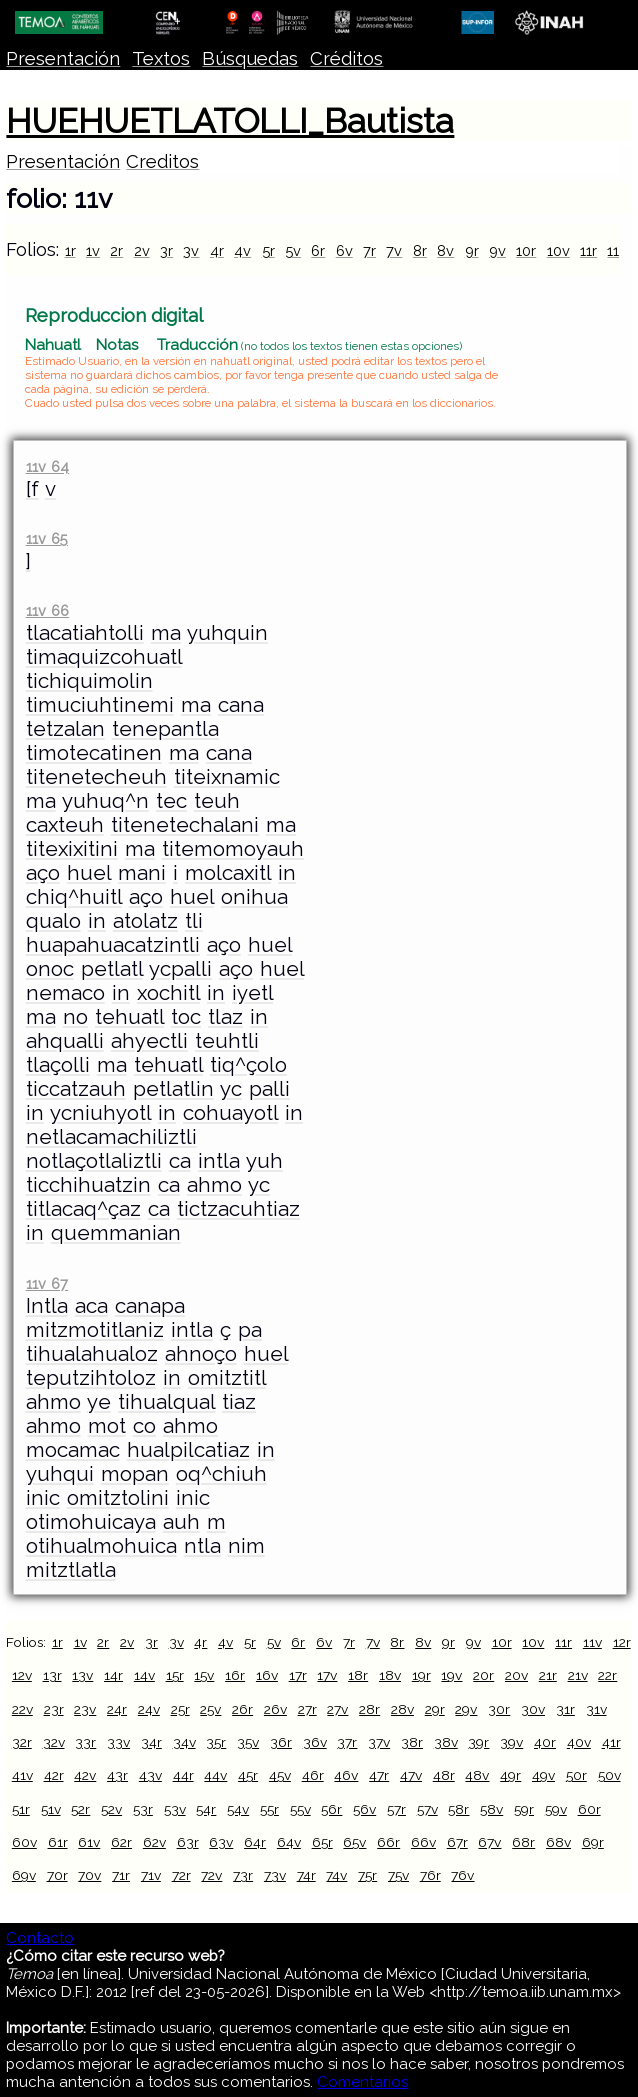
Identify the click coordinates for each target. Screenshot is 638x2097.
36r (281, 1742)
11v (617, 250)
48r (444, 1775)
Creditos (162, 161)
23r (54, 1709)
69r (593, 1842)
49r (510, 1775)
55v (300, 1809)
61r (58, 1842)
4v (242, 250)
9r (472, 250)
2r (116, 250)
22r (607, 1675)
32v (54, 1742)
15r (175, 1675)
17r (298, 1675)
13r (52, 1675)
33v (118, 1742)
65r (322, 1842)
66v (423, 1842)
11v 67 (47, 1283)
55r (269, 1809)
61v (89, 1842)
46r (313, 1775)
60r (589, 1809)
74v (336, 1875)
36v (315, 1742)
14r (113, 1675)
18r (358, 1675)
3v (191, 250)
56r (331, 1809)
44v (215, 1775)
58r (458, 1809)
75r (367, 1875)
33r (85, 1742)
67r (457, 1842)
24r (117, 1709)
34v (184, 1742)
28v (402, 1709)
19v (451, 1675)
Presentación (63, 58)
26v (275, 1709)
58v (491, 1809)
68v (558, 1842)
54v (238, 1809)
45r (248, 1775)
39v (511, 1742)
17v (327, 1675)
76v (462, 1875)
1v (93, 250)
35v (248, 1742)
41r (611, 1742)
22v (22, 1709)
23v (85, 1709)
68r (523, 1842)
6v (344, 250)
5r (268, 250)
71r (121, 1875)
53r (143, 1809)
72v (211, 1875)
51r (21, 1809)
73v (275, 1875)
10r (526, 250)
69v (24, 1875)
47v (411, 1775)
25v (210, 1709)
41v (22, 1775)
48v (477, 1775)
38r (412, 1742)
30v (533, 1709)
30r (499, 1709)
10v (558, 250)
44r (183, 1775)
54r (206, 1809)
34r (151, 1742)
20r (483, 1675)
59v (556, 1809)
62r (121, 1842)
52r (80, 1809)
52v (111, 1809)
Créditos (346, 58)
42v (85, 1775)
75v (398, 1875)
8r (420, 250)
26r (242, 1709)
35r (216, 1742)
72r (181, 1875)
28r (369, 1709)
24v (149, 1709)
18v (390, 1675)
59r (524, 1809)
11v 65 (47, 538)
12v (22, 1675)
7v (394, 250)
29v (466, 1709)
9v (497, 250)
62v (154, 1842)
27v (337, 1709)
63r (188, 1842)
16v (267, 1675)
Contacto (40, 1938)
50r (576, 1775)
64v (289, 1842)
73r (243, 1875)
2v (142, 250)
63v (221, 1842)
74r (306, 1875)
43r (117, 1775)
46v (346, 1775)
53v (175, 1809)
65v (354, 1842)
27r (307, 1709)
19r (421, 1675)
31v (596, 1709)
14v (144, 1675)
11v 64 (47, 466)
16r (235, 1675)
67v (489, 1842)
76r (430, 1875)
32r (22, 1742)
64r (255, 1842)
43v (150, 1775)
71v (151, 1875)
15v (204, 1675)
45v (280, 1775)
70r (57, 1875)
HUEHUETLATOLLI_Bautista (230, 121)
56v (364, 1809)
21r (548, 1675)
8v (445, 250)
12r (622, 1642)
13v (82, 1675)
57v (427, 1809)
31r (565, 1709)
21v (578, 1675)
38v (446, 1742)
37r (347, 1742)
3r (166, 250)
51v (51, 1809)
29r (435, 1709)
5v (293, 250)
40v (579, 1742)
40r (545, 1742)
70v (89, 1875)
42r (54, 1775)
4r (217, 250)
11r (588, 250)
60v (24, 1842)
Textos (161, 58)
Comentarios (362, 2082)
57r (396, 1809)
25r (180, 1709)
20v (516, 1675)
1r (70, 250)
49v (543, 1775)
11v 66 (47, 610)
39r (478, 1742)
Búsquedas (250, 58)
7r (369, 250)
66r (388, 1842)
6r (318, 250)
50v (609, 1775)
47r (379, 1775)
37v (379, 1742)
